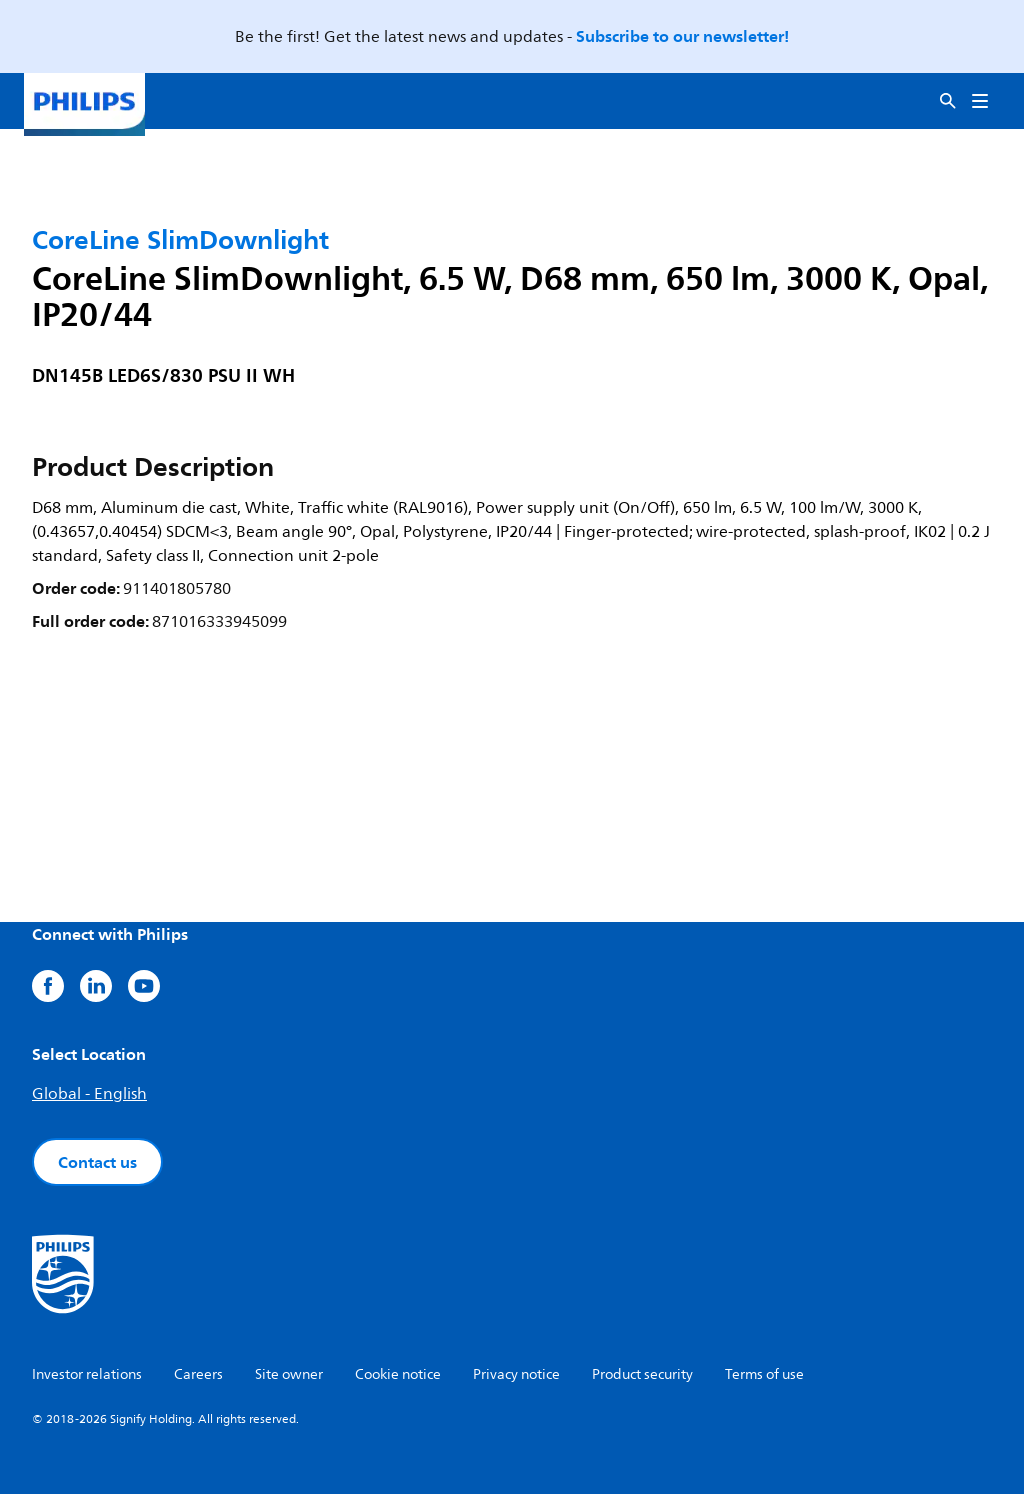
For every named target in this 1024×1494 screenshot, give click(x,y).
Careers (198, 1374)
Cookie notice (398, 1374)
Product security (642, 1374)
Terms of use (764, 1374)
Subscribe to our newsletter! (682, 36)
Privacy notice (516, 1374)
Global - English (89, 1094)
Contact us (97, 1162)
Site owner (289, 1374)
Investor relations (87, 1374)
